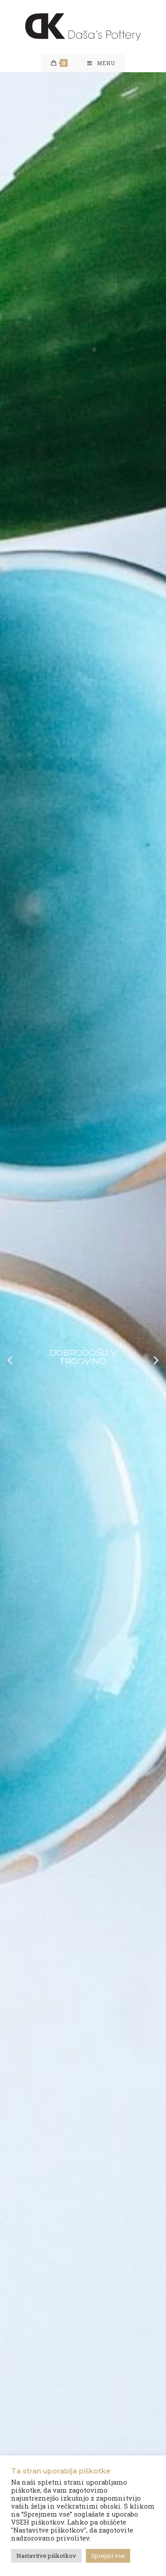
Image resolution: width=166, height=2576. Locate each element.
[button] (9, 1360)
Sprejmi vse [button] (108, 2556)
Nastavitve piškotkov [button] (46, 2556)
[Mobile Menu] (101, 63)
